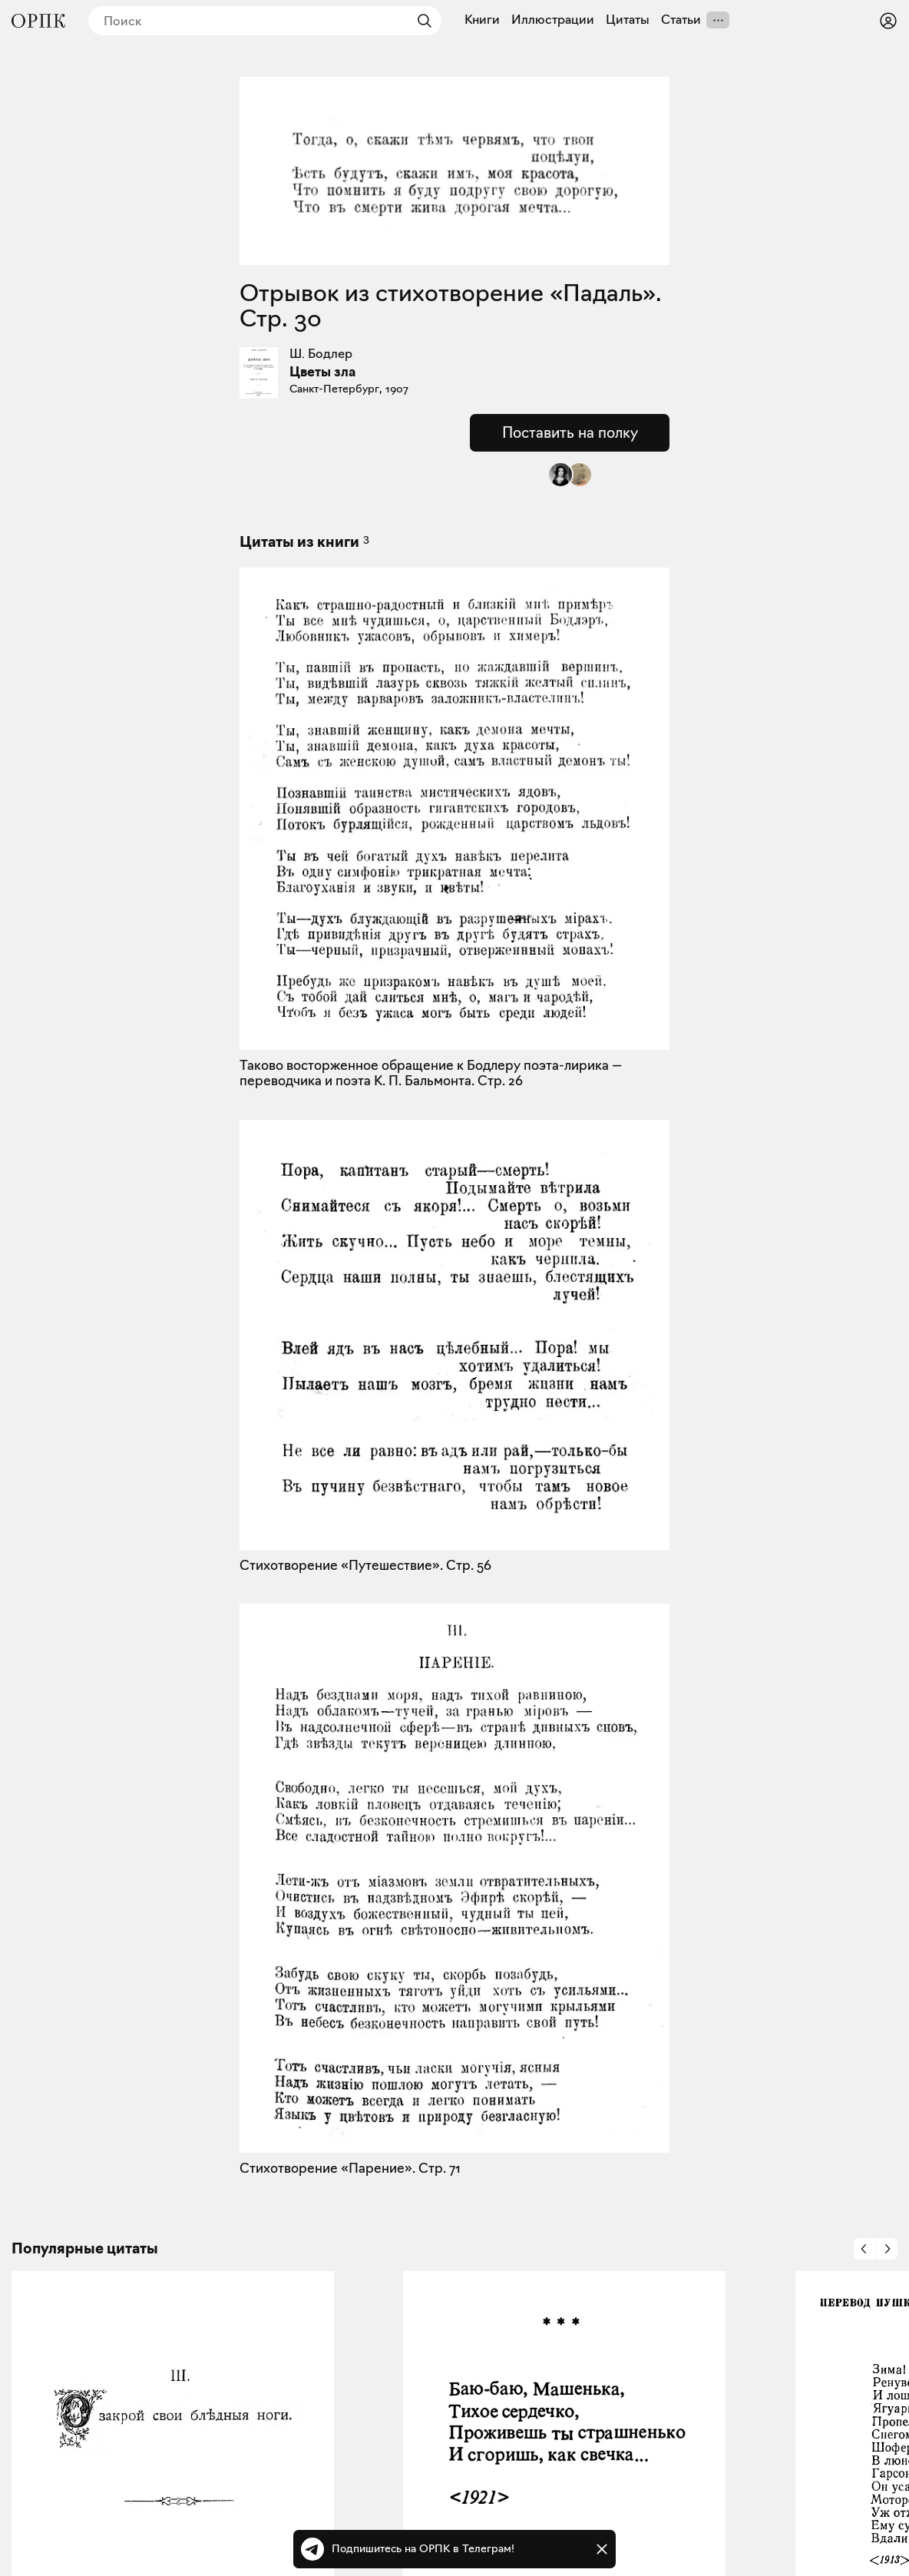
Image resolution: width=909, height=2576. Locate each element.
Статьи (681, 20)
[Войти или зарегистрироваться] (888, 21)
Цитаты (628, 20)
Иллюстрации (552, 20)
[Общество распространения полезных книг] (38, 20)
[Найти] (421, 20)
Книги (482, 20)
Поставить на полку (570, 432)
